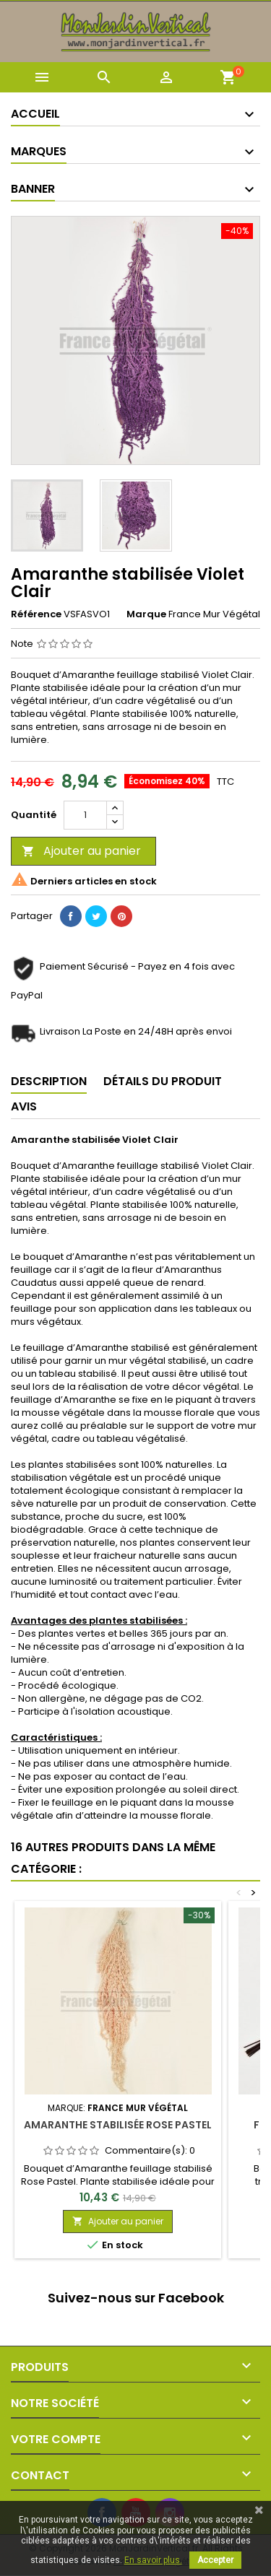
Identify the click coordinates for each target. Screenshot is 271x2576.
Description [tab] (49, 1081)
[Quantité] (85, 815)
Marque (146, 614)
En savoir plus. (153, 2560)
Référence (36, 614)
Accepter (215, 2560)
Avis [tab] (24, 1106)
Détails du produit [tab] (162, 1081)
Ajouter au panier (81, 851)
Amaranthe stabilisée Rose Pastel (118, 2125)
